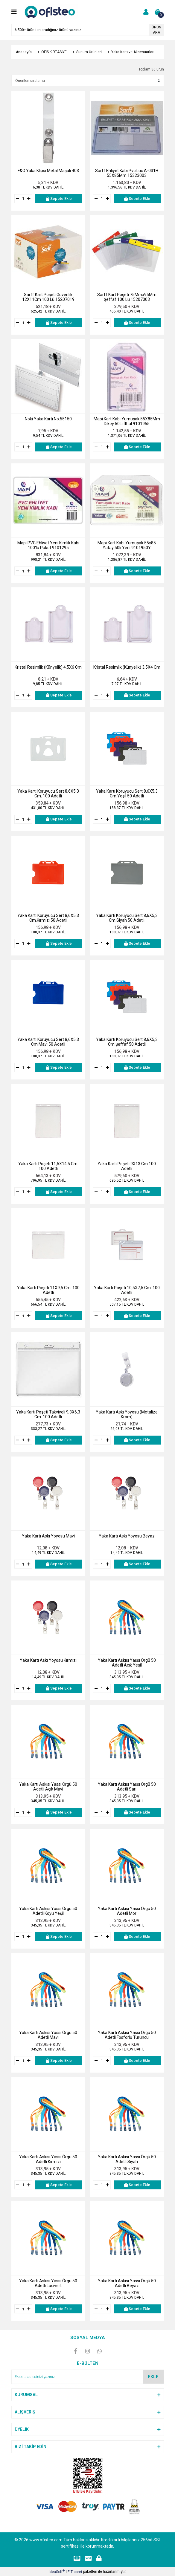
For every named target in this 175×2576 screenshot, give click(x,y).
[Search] (87, 30)
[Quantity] (23, 198)
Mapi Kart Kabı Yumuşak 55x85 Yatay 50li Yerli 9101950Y (127, 545)
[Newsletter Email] (88, 2377)
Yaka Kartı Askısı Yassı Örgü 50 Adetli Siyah (127, 2159)
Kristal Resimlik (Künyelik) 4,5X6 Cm (48, 667)
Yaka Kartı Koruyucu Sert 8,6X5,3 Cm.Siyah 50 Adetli (127, 918)
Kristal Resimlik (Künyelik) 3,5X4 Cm (126, 667)
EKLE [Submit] (153, 2376)
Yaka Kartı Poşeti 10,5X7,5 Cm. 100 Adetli (127, 1290)
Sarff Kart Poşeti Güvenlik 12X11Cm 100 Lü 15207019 (48, 297)
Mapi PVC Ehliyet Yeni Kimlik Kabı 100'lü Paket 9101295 (48, 545)
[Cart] (158, 12)
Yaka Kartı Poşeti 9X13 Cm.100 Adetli (127, 1166)
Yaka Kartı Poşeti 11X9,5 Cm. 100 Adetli (48, 1290)
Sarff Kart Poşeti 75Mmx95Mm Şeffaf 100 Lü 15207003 (126, 297)
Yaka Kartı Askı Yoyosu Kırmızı (48, 1660)
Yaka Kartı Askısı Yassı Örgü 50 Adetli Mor (127, 1911)
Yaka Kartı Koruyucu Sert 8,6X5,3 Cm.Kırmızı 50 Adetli (48, 918)
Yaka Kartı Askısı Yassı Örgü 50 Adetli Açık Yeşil (127, 1662)
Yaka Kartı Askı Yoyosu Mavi (48, 1536)
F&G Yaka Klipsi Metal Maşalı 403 (48, 170)
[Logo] (51, 12)
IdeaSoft (57, 2571)
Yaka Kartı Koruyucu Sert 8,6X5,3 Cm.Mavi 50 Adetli (48, 1042)
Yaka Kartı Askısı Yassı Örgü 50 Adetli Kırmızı (48, 2159)
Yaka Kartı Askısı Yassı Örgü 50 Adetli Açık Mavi (48, 1786)
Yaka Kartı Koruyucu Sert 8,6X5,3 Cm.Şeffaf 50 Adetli (127, 1042)
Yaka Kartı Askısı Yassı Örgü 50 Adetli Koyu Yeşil (48, 1911)
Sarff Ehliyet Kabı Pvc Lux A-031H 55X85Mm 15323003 (126, 173)
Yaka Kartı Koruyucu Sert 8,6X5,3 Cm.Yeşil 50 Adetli (127, 793)
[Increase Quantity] (29, 198)
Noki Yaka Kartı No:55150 (48, 418)
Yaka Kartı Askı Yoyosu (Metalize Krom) (127, 1414)
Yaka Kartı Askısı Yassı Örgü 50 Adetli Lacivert (48, 2283)
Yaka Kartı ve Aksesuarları (132, 52)
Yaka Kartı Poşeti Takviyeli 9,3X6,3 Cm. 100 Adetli (48, 1414)
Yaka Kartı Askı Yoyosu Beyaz (127, 1536)
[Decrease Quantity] (18, 198)
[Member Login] (146, 12)
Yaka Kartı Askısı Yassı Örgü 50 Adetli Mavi (48, 2035)
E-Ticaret (75, 2572)
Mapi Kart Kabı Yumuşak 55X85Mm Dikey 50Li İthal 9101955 (127, 421)
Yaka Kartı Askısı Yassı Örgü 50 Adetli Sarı (127, 1786)
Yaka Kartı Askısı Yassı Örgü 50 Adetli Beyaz (127, 2283)
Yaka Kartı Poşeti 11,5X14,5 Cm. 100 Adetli (48, 1166)
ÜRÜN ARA (156, 30)
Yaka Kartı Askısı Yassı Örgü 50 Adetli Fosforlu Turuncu (127, 2035)
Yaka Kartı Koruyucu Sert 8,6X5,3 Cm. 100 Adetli (48, 793)
